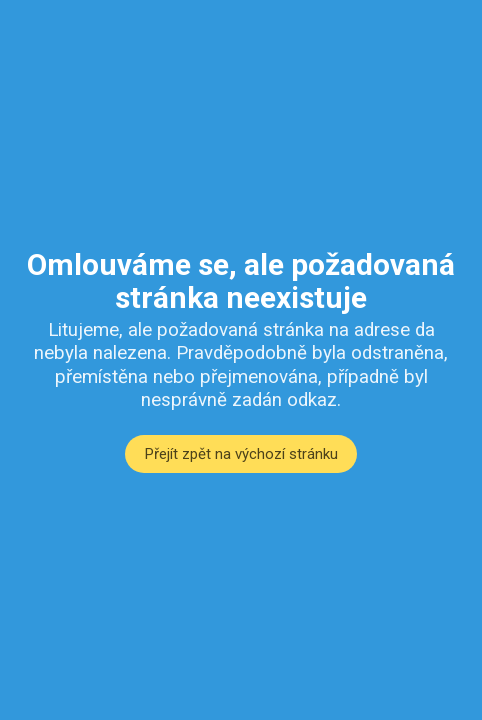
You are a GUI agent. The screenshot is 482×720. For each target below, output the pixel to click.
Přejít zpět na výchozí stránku (241, 454)
